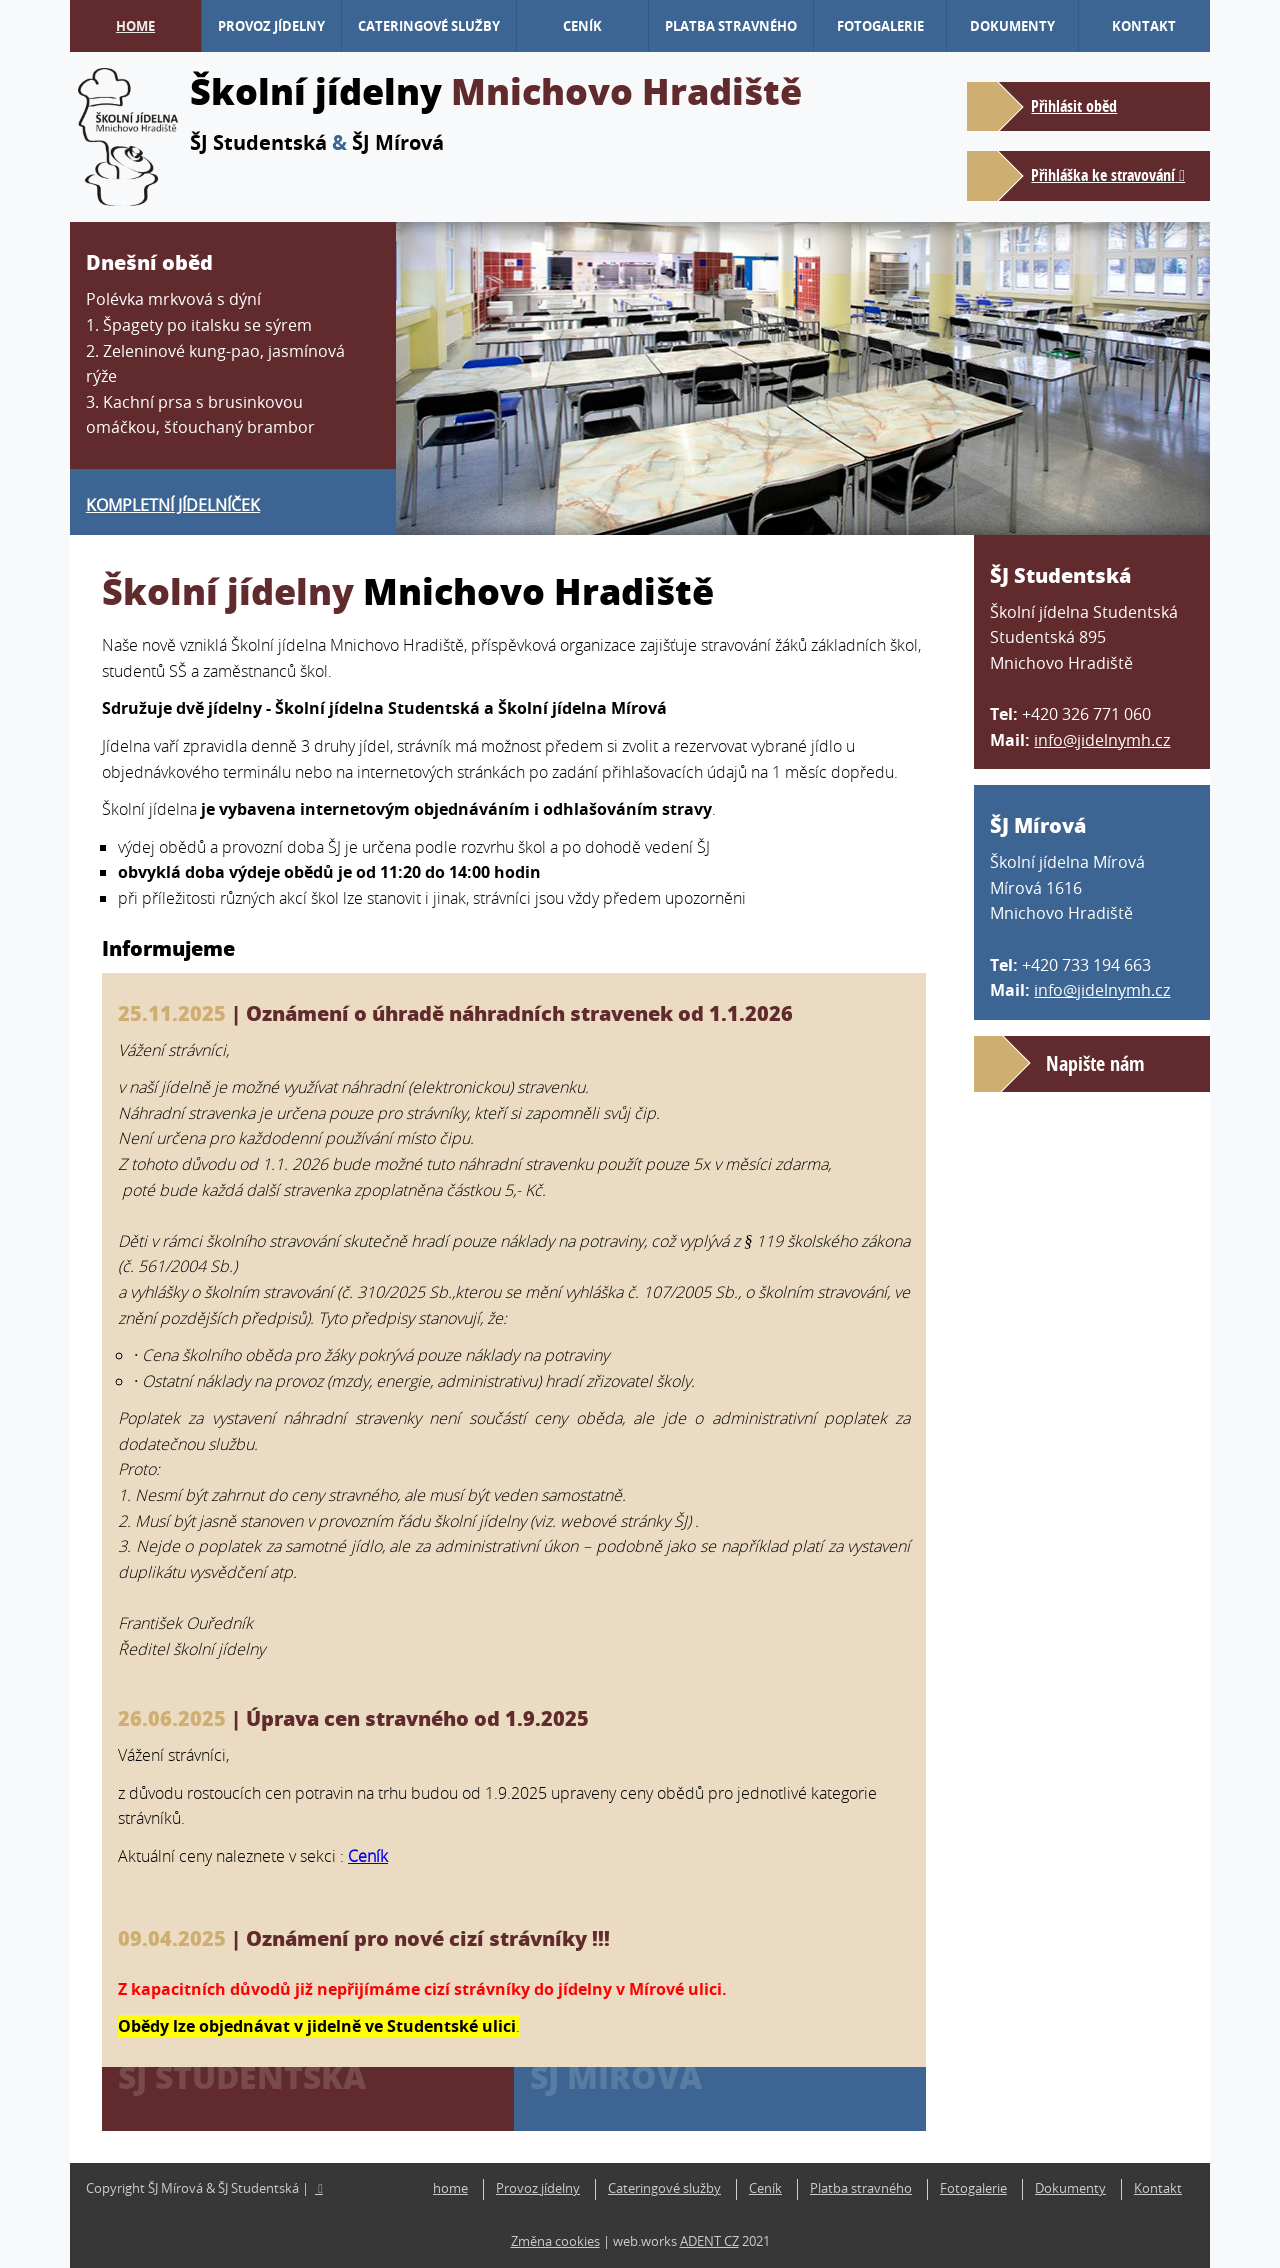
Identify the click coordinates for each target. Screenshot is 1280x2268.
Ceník (582, 26)
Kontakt (1144, 26)
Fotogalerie (880, 26)
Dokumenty (1012, 26)
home (135, 26)
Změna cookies (555, 2241)
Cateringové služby (429, 26)
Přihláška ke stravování (1103, 175)
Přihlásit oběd (1074, 106)
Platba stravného (731, 26)
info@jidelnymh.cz (1102, 740)
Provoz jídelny (271, 26)
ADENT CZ (709, 2241)
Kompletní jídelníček (173, 505)
